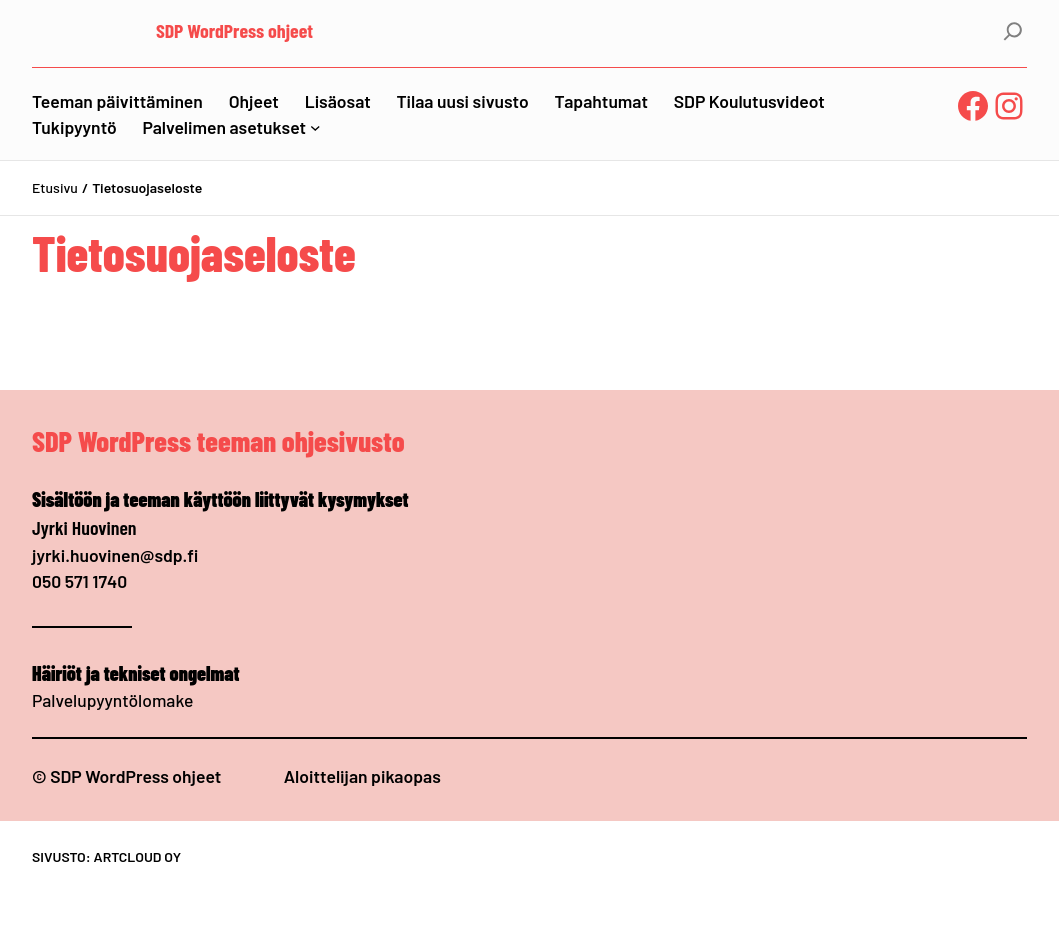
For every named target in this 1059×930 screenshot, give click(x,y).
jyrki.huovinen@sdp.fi (115, 555)
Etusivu (55, 187)
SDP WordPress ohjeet (234, 30)
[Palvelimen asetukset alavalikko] (315, 127)
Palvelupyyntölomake (112, 700)
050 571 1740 (79, 581)
